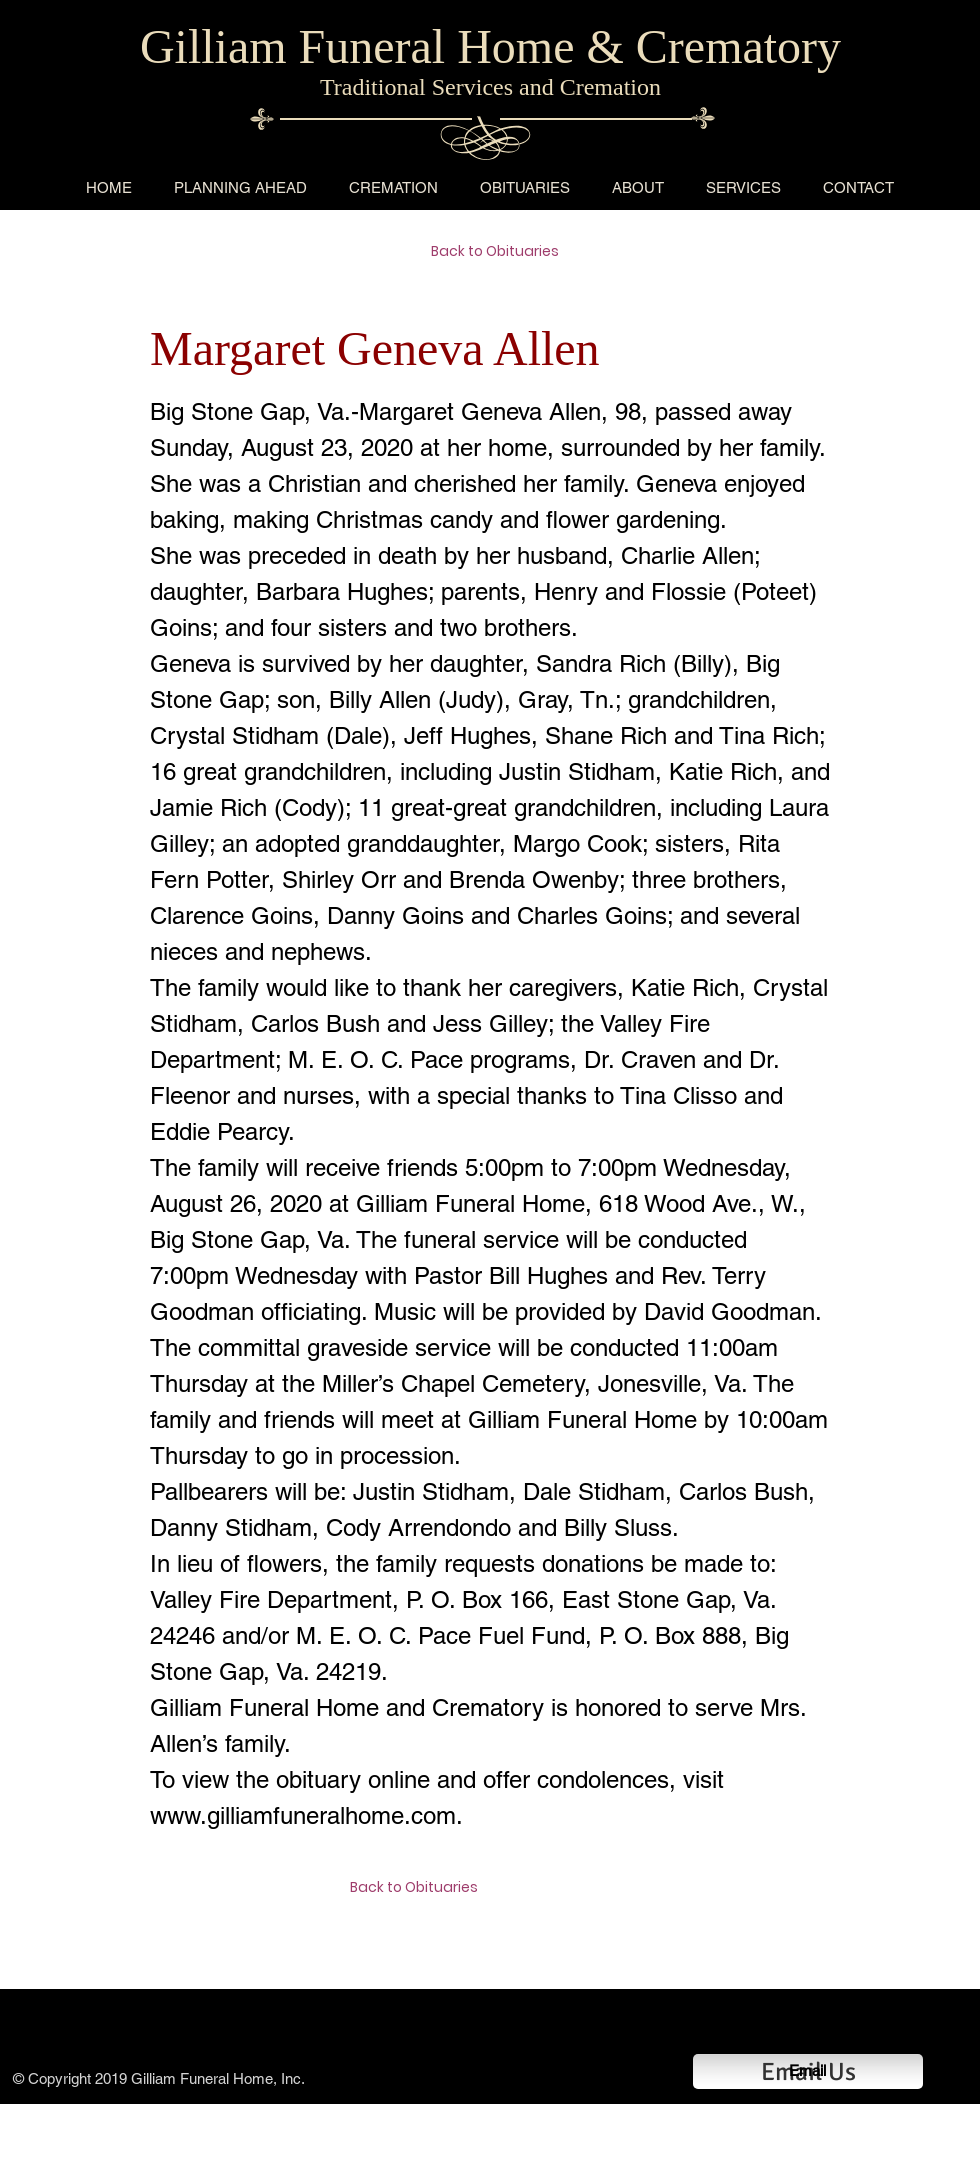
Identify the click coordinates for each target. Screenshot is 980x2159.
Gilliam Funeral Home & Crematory (490, 46)
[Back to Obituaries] (502, 252)
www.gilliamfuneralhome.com (303, 1815)
